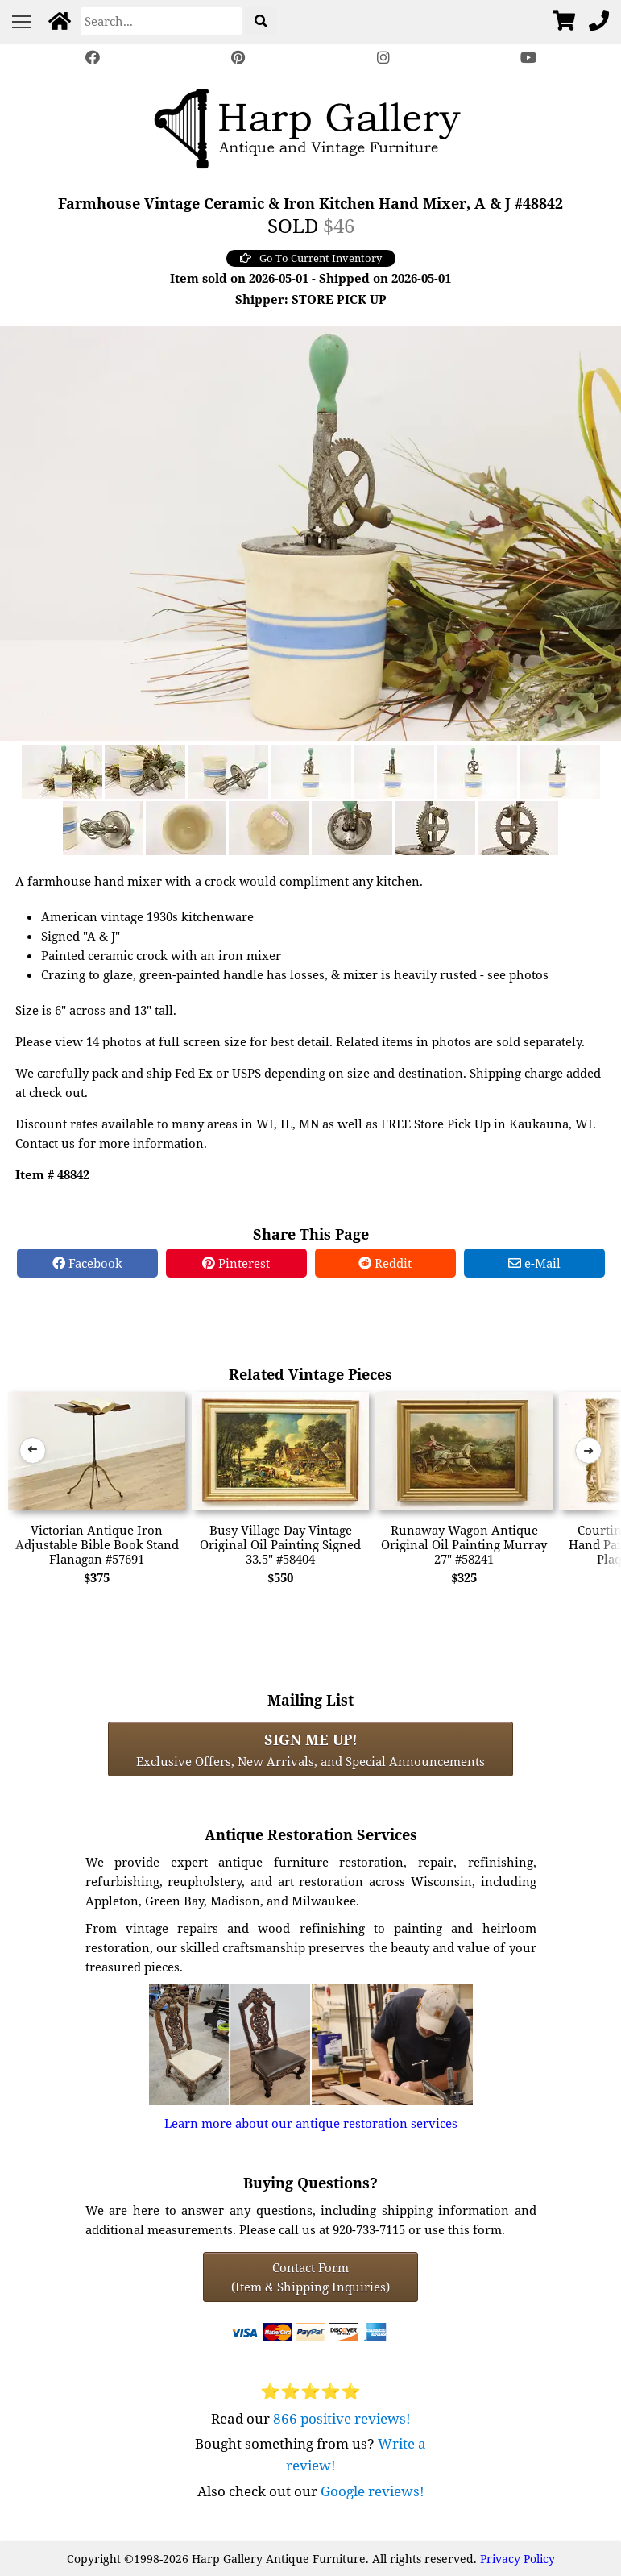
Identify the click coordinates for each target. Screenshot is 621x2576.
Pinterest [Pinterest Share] (236, 1263)
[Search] (161, 21)
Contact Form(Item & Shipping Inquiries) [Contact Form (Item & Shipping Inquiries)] (310, 2277)
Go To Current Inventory (311, 258)
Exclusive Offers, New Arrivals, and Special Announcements (310, 1749)
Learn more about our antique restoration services (310, 2123)
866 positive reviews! (342, 2418)
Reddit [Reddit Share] (385, 1263)
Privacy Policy (517, 2558)
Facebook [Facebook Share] (87, 1263)
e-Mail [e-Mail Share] (534, 1263)
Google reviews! (372, 2491)
